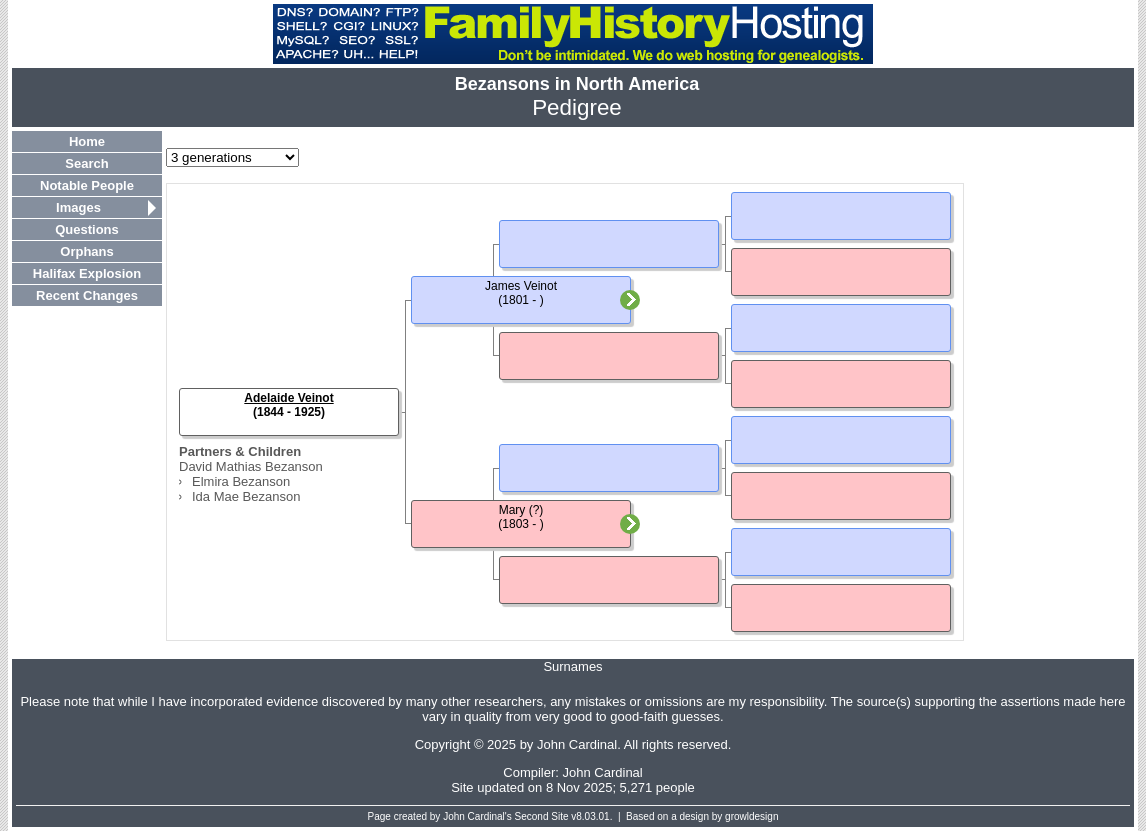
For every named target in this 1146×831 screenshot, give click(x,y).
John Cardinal (603, 772)
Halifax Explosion (87, 273)
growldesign (751, 816)
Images (78, 207)
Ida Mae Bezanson (246, 496)
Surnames (572, 666)
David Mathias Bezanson (251, 466)
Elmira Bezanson (241, 481)
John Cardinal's (477, 816)
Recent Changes (87, 295)
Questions (87, 229)
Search (86, 163)
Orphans (86, 251)
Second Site (542, 816)
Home (87, 141)
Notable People (87, 185)
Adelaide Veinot (288, 398)
